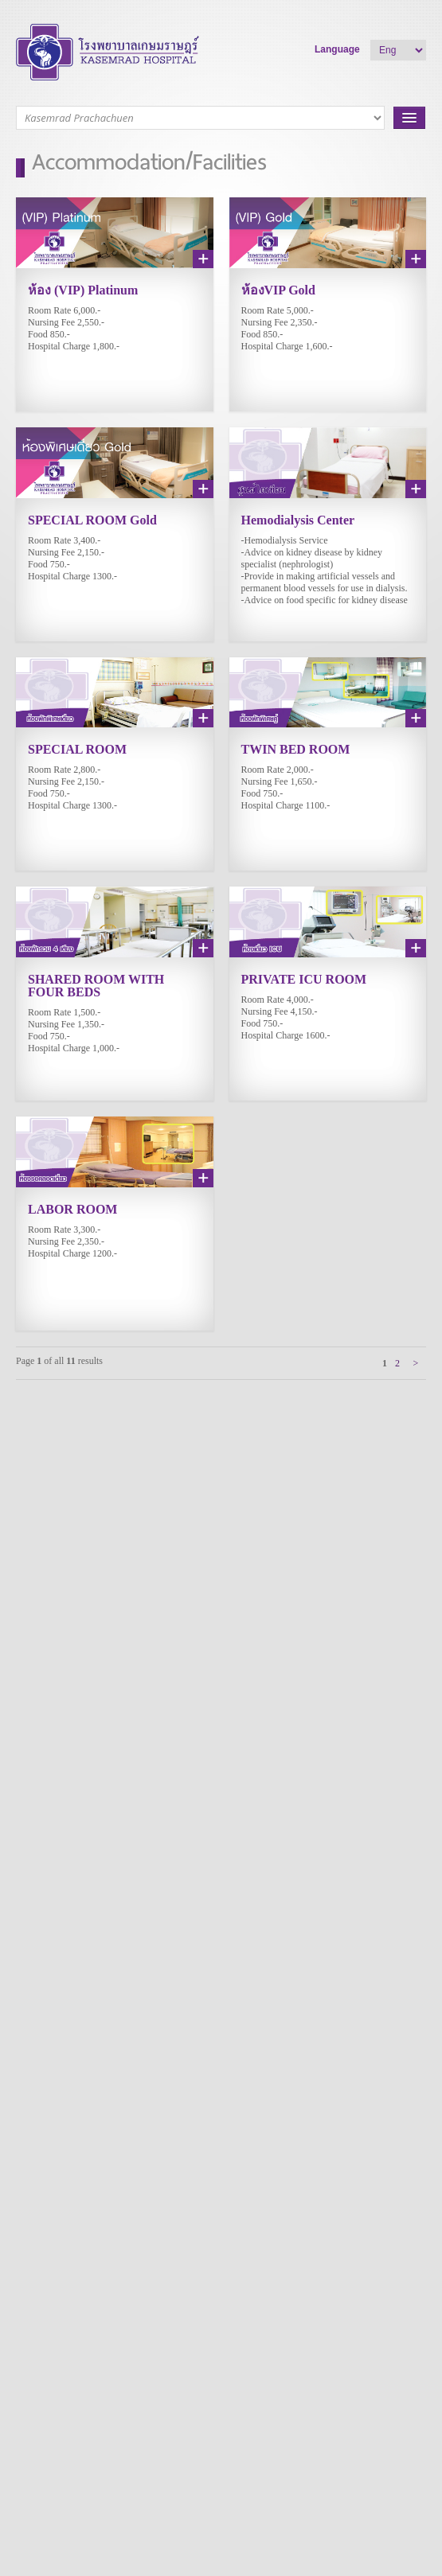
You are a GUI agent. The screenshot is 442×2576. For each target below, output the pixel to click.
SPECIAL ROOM (77, 749)
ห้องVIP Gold (278, 290)
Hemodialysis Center (298, 520)
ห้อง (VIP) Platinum (83, 290)
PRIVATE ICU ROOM (304, 979)
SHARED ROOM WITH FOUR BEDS (96, 985)
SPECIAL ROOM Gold (92, 520)
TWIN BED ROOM (295, 749)
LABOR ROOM (72, 1209)
